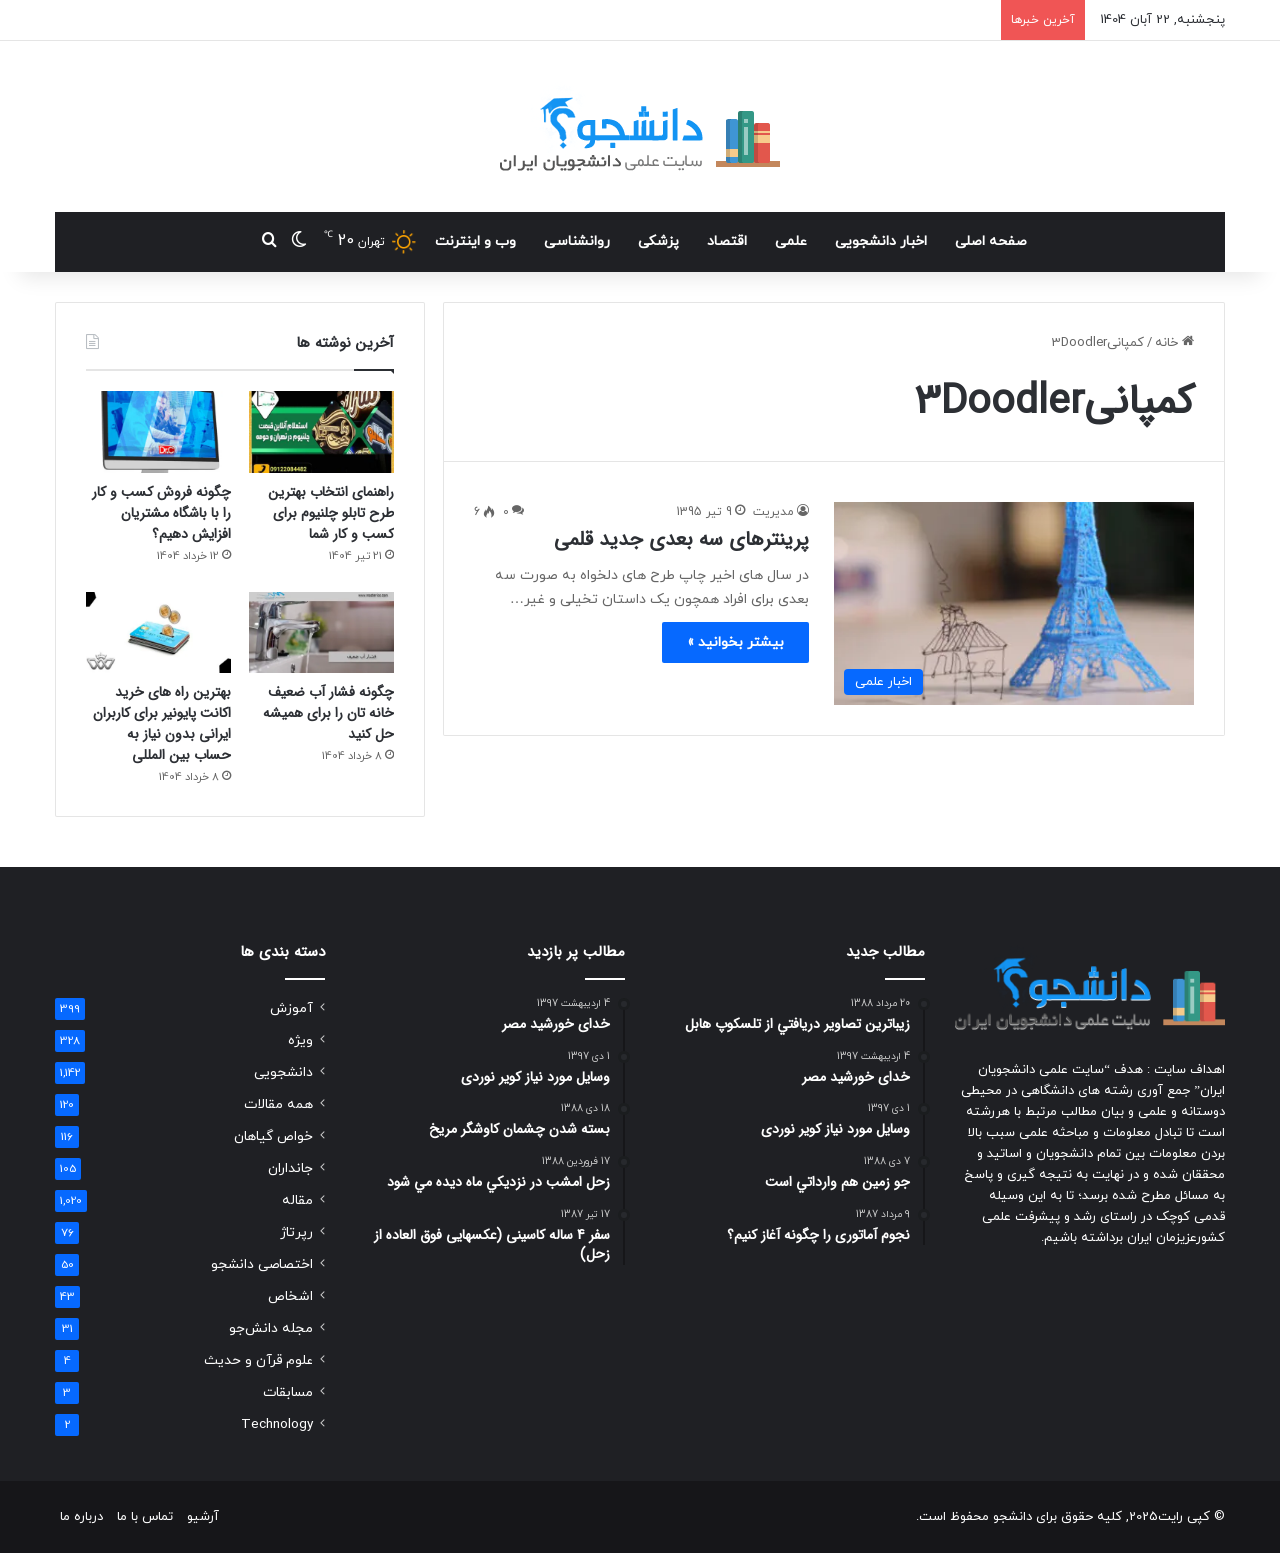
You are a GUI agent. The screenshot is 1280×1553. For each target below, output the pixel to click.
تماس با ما (145, 1517)
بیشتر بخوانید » (735, 642)
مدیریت (773, 512)
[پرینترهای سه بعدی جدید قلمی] (1014, 603)
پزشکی (658, 241)
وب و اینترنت (475, 241)
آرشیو (203, 1517)
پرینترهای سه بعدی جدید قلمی (681, 539)
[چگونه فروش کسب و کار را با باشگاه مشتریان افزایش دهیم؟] (158, 432)
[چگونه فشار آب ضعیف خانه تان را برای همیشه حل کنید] (321, 633)
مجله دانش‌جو (271, 1328)
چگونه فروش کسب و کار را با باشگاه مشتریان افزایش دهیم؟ (161, 513)
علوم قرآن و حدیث (258, 1360)
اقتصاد (727, 241)
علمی (791, 241)
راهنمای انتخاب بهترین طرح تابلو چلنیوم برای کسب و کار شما (331, 513)
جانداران (290, 1168)
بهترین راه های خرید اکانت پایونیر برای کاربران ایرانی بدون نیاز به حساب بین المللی (162, 723)
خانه (1174, 343)
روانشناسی (577, 241)
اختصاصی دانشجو (262, 1264)
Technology (277, 1424)
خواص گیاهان (273, 1136)
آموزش (291, 1008)
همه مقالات (278, 1104)
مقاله (297, 1200)
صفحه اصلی (991, 241)
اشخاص (290, 1296)
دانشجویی (283, 1072)
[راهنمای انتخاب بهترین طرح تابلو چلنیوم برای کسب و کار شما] (321, 432)
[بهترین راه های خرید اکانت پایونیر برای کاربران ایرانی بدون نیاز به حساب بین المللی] (158, 633)
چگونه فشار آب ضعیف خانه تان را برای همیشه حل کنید (328, 713)
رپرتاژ (296, 1232)
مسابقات (288, 1392)
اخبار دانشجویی (881, 241)
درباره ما (81, 1517)
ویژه (300, 1040)
